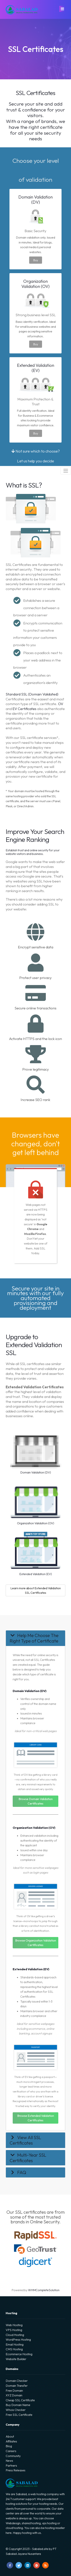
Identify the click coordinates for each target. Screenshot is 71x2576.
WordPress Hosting (18, 2339)
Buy (35, 260)
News (9, 2460)
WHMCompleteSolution (43, 2290)
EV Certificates (24, 708)
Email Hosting (14, 2344)
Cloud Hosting (15, 2335)
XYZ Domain (14, 2395)
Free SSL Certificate (19, 2415)
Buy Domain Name (18, 2405)
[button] (35, 1638)
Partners (11, 2465)
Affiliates (11, 2441)
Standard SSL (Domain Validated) (32, 694)
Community (13, 2456)
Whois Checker (16, 2410)
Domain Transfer (17, 2385)
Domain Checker (17, 2381)
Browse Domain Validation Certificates (36, 1801)
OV (60, 704)
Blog (9, 2446)
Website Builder (16, 2359)
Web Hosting (14, 2325)
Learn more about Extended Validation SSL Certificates (35, 1590)
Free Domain (14, 2390)
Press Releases (15, 2470)
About (10, 2436)
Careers (11, 2451)
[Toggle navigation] (65, 470)
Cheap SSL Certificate (20, 2400)
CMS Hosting (14, 2349)
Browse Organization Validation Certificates (35, 1943)
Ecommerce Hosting (19, 2354)
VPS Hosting (14, 2330)
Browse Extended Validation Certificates (35, 2118)
